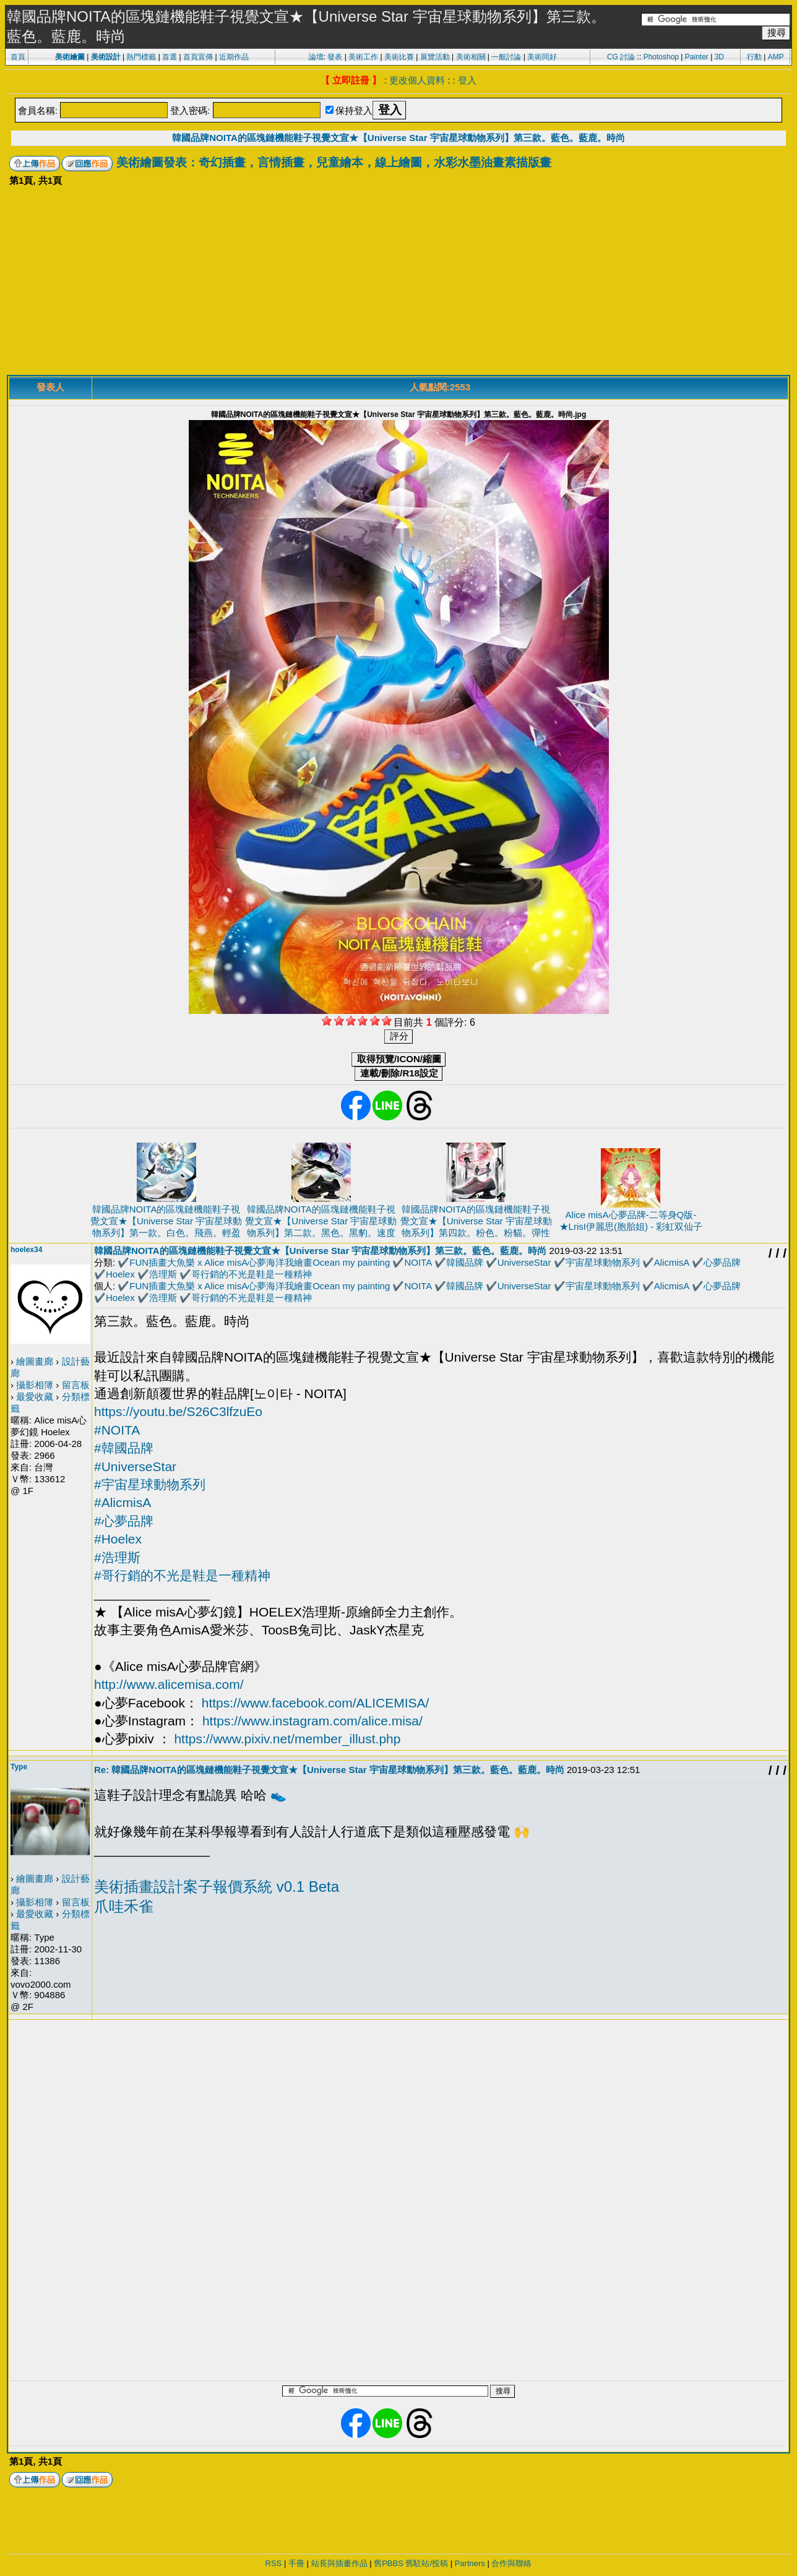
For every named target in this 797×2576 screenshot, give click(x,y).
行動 (754, 57)
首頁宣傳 (198, 57)
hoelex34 (26, 1249)
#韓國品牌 (123, 1448)
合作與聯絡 (511, 2563)
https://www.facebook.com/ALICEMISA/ (315, 1703)
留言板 (76, 1385)
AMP (776, 57)
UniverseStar (524, 1262)
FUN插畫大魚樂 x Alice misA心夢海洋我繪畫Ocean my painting (259, 1262)
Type (19, 1766)
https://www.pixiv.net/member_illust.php (287, 1739)
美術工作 (363, 57)
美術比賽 (399, 57)
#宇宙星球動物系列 (149, 1484)
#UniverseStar (135, 1466)
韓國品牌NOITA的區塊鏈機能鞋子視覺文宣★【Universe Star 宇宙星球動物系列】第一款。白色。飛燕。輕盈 (166, 1221)
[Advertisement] (398, 282)
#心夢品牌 (123, 1521)
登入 (467, 80)
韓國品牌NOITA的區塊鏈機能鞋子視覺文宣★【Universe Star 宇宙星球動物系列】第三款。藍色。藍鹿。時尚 (398, 137)
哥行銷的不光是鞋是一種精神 (251, 1274)
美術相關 (471, 57)
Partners (470, 2563)
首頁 (18, 57)
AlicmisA (671, 1262)
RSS (273, 2563)
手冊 (296, 2563)
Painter (697, 57)
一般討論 (506, 57)
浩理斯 (163, 1274)
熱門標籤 (141, 57)
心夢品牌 (722, 1262)
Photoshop (661, 57)
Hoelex (120, 1274)
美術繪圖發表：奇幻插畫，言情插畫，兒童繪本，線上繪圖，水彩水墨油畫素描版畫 (333, 162)
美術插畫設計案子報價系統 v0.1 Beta (216, 1886)
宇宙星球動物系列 (603, 1262)
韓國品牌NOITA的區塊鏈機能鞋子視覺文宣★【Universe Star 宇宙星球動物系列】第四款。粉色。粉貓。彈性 (476, 1221)
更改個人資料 (417, 80)
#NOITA (117, 1430)
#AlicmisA (122, 1502)
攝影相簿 (34, 1385)
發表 (334, 57)
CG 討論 (621, 57)
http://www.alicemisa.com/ (169, 1684)
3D (719, 57)
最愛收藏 (34, 1396)
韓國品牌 (464, 1262)
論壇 (316, 57)
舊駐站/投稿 (426, 2563)
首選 (169, 57)
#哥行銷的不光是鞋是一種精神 (182, 1575)
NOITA (417, 1262)
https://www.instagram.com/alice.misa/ (312, 1721)
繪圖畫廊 (34, 1361)
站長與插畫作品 (339, 2563)
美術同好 (542, 57)
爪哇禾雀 (123, 1906)
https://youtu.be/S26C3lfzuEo (178, 1411)
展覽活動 (435, 57)
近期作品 (234, 57)
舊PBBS (388, 2563)
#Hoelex (118, 1539)
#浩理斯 (117, 1557)
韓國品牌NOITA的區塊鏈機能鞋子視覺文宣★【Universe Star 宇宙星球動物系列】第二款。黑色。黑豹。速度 (321, 1221)
